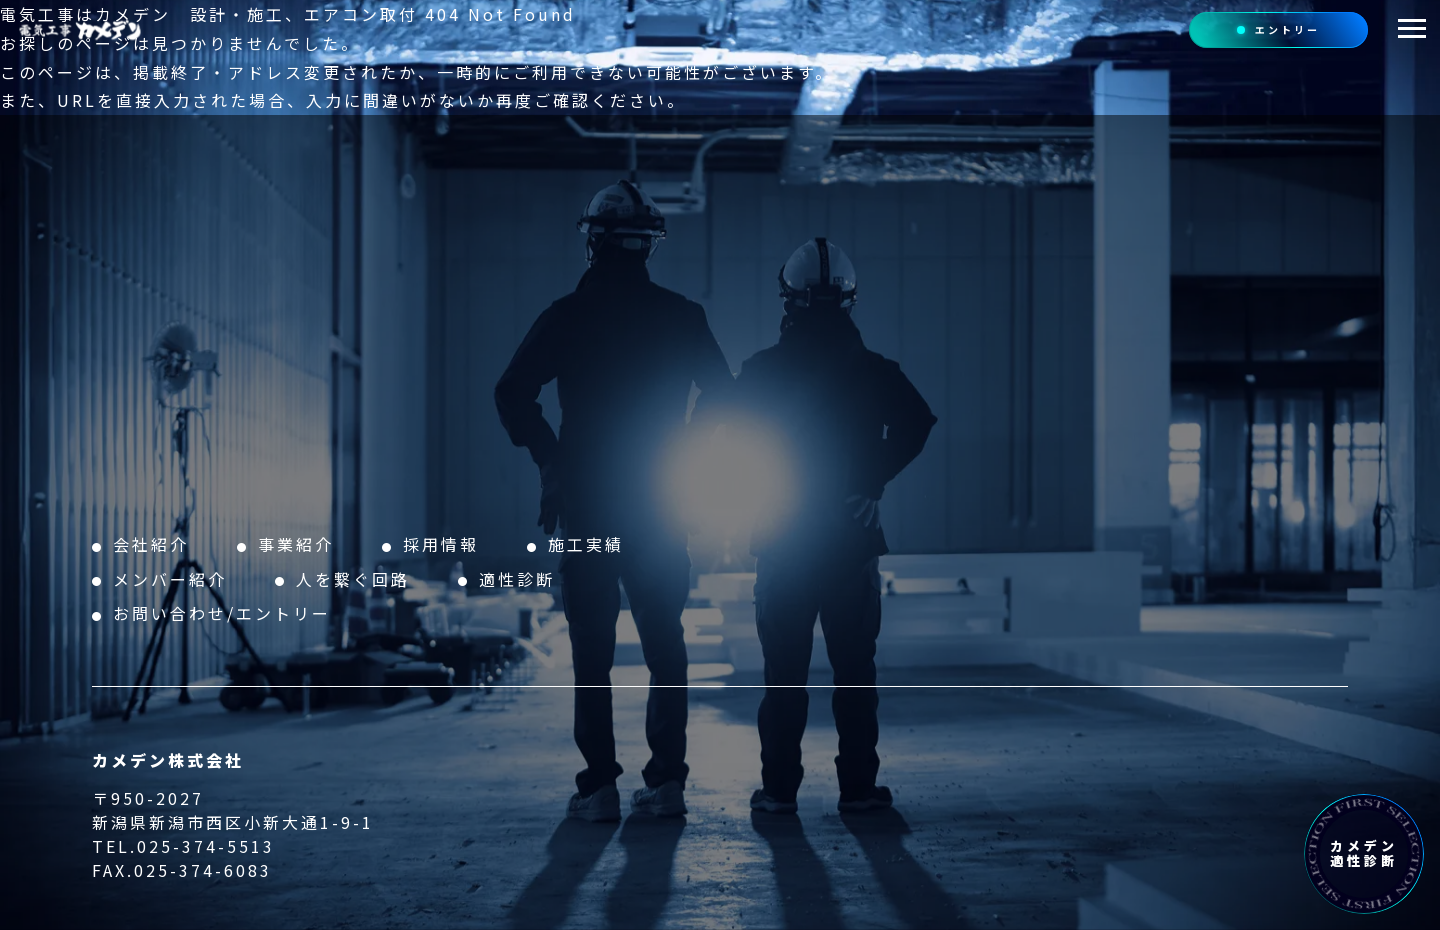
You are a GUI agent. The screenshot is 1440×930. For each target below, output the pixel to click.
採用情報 (441, 544)
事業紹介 (296, 544)
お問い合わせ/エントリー (222, 613)
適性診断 (517, 579)
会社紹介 (151, 544)
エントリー (1278, 29)
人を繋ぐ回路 (353, 579)
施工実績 (586, 544)
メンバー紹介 (170, 579)
